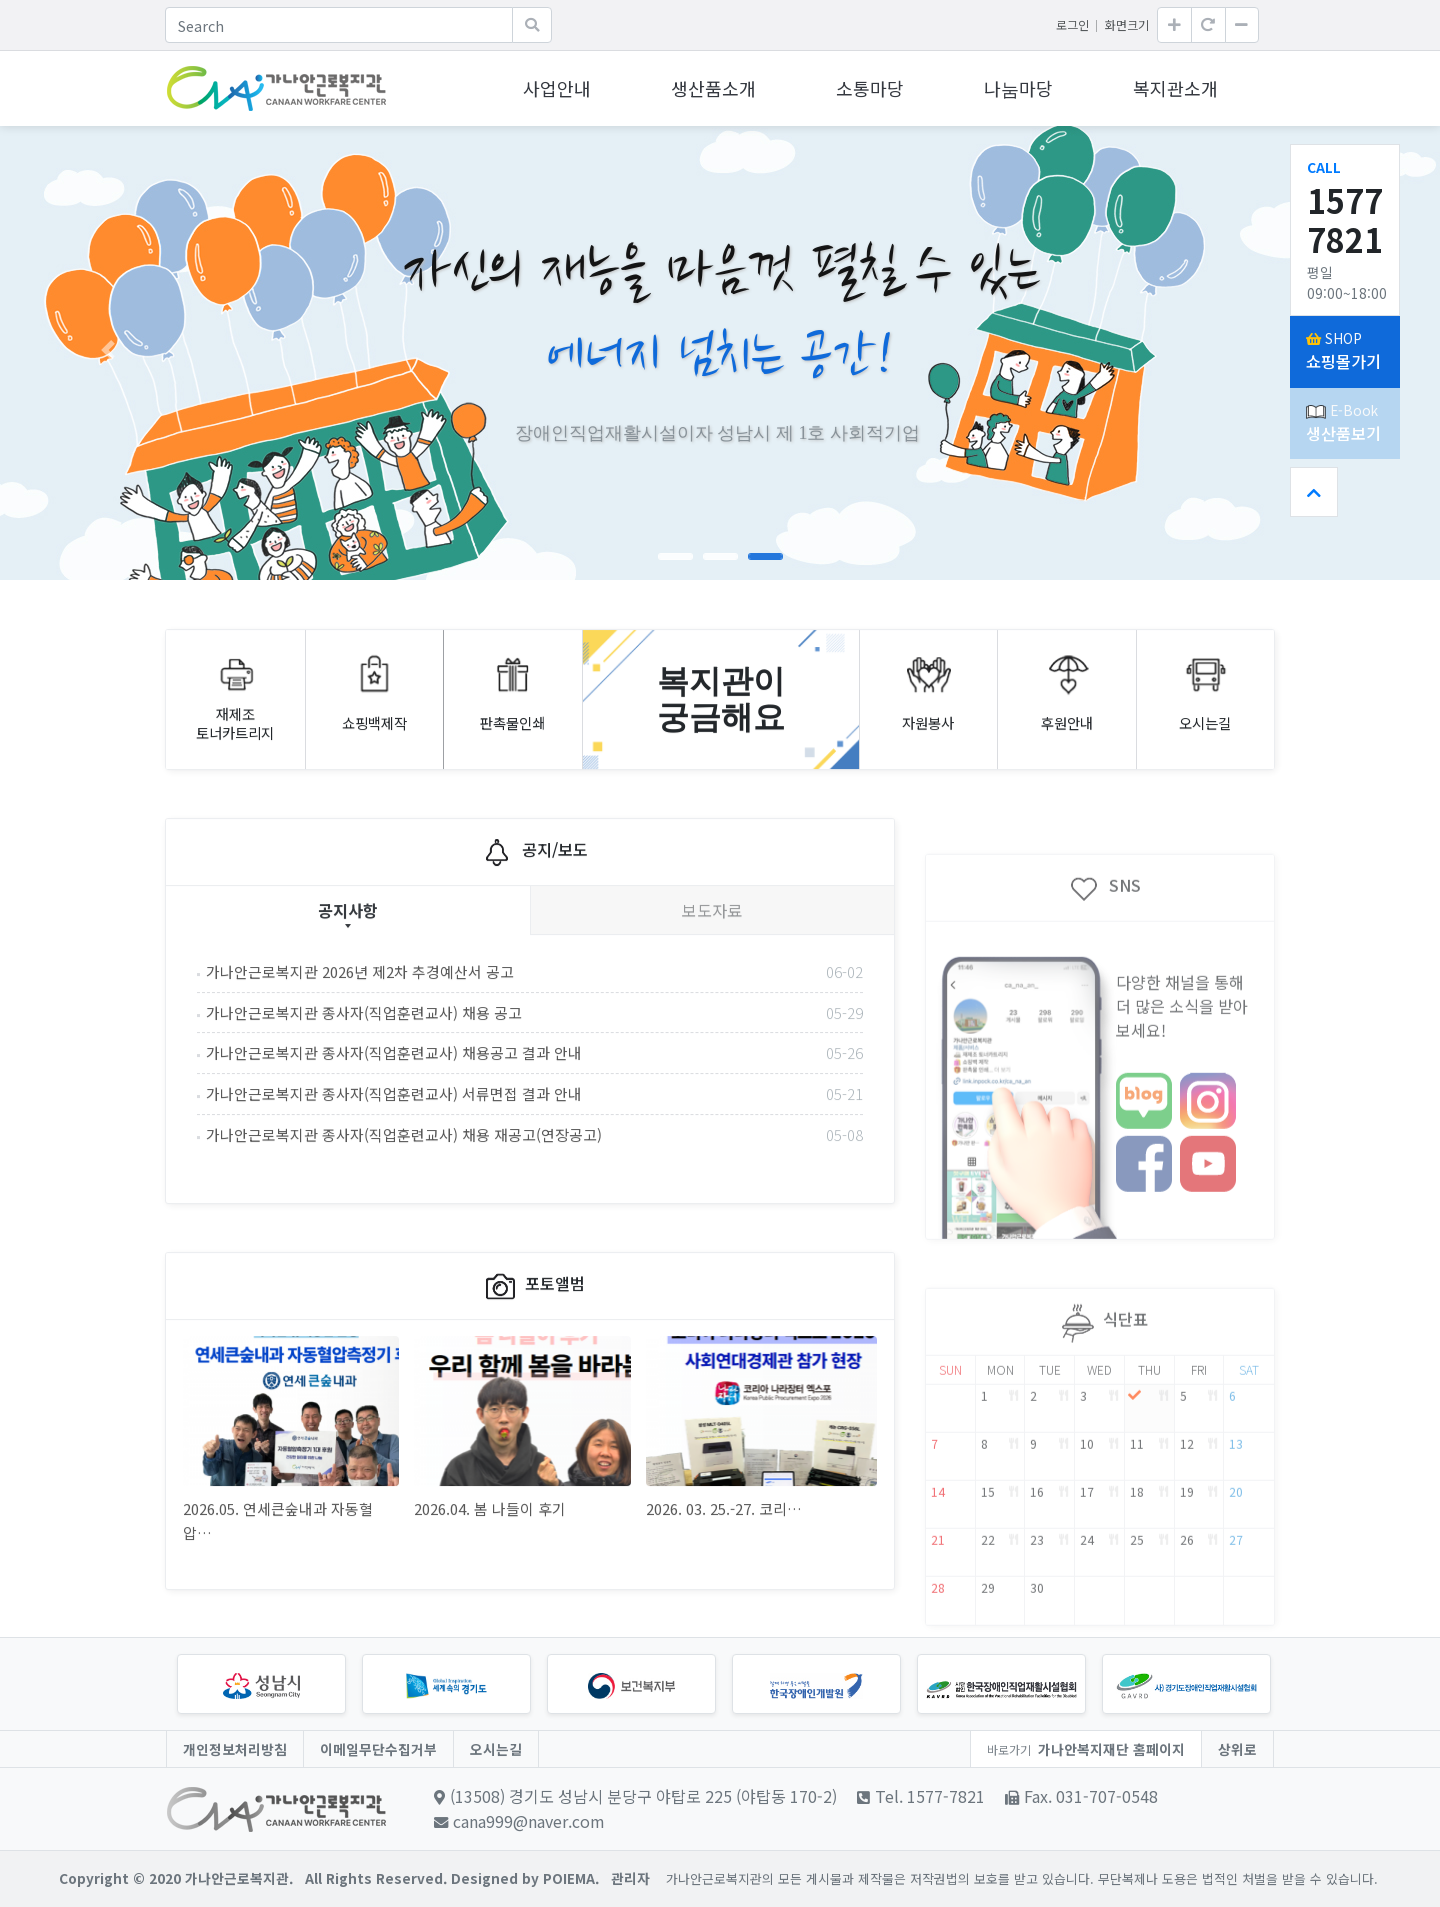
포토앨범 (530, 1363)
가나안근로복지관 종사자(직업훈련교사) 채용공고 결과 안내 (534, 1130)
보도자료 (712, 986)
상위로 (1237, 1749)
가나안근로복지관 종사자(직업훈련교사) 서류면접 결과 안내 (534, 1171)
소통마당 (870, 88)
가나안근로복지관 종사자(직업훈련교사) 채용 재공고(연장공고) (534, 1212)
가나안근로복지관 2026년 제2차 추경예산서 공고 (534, 1049)
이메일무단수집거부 (378, 1749)
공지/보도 (530, 928)
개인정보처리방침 (235, 1749)
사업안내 (557, 88)
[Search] (339, 25)
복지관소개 (1175, 88)
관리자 (630, 1878)
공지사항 (348, 986)
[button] (108, 350)
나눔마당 (1018, 88)
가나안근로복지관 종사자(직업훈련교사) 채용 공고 (534, 1090)
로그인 (1072, 24)
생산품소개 (713, 88)
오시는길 (496, 1749)
